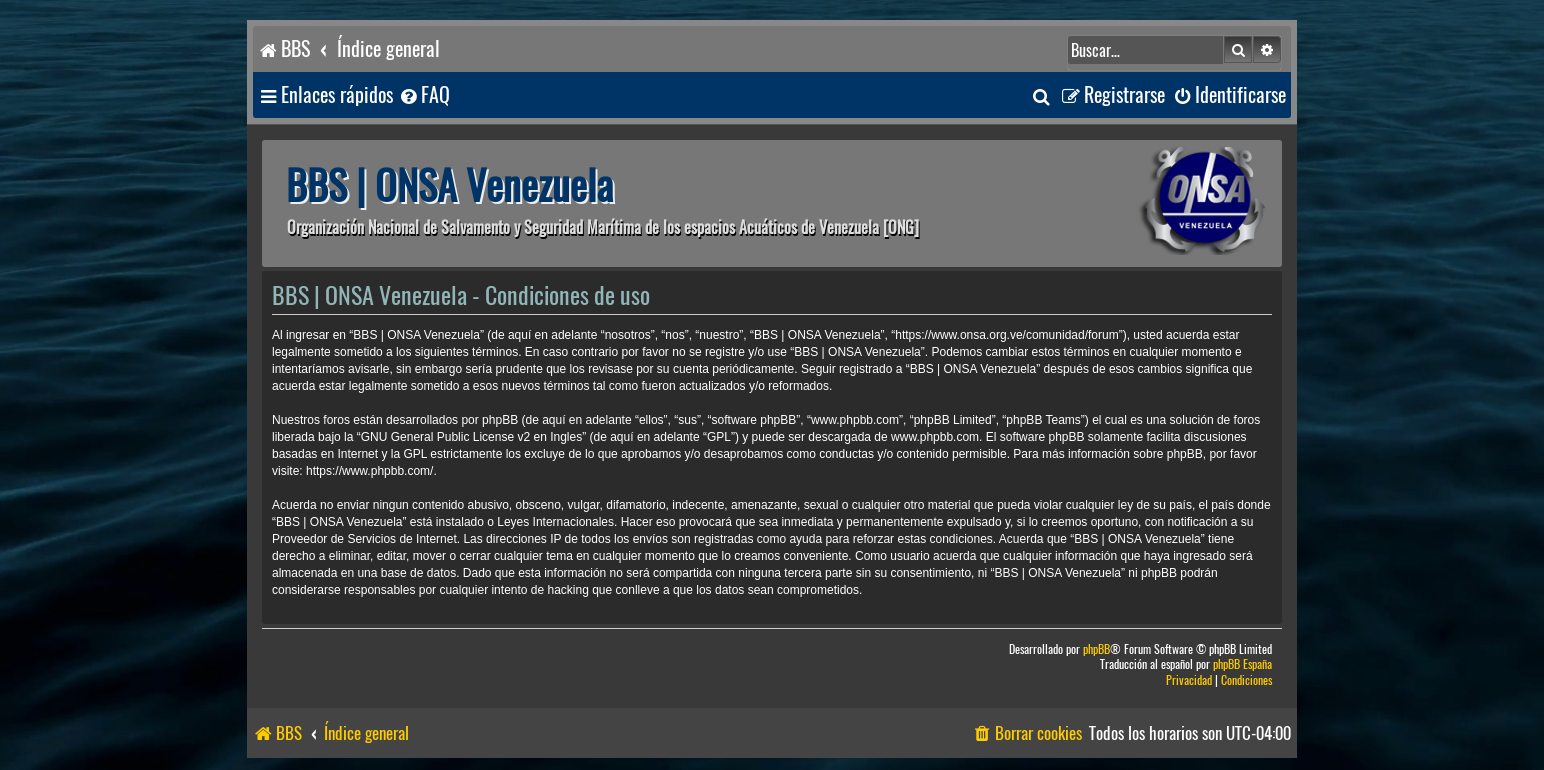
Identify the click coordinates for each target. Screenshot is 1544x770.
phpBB (1096, 649)
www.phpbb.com (935, 437)
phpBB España (1242, 664)
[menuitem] (424, 95)
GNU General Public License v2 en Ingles (471, 437)
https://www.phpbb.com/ (369, 471)
